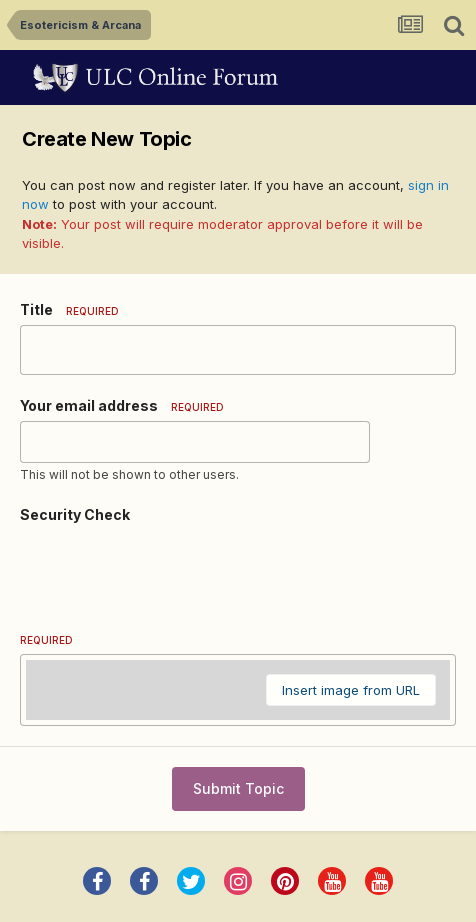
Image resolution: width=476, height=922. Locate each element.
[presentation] (172, 569)
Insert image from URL (351, 690)
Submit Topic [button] (238, 788)
